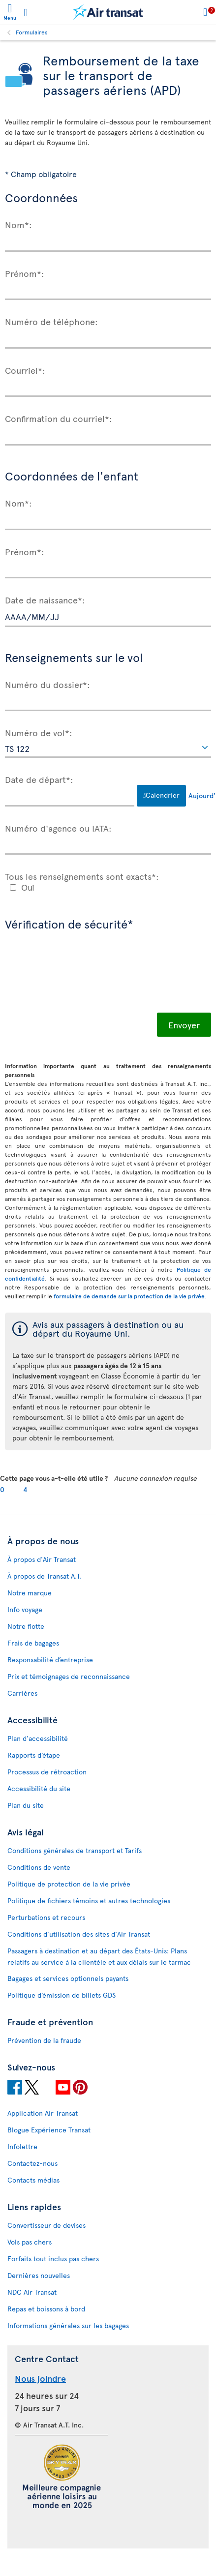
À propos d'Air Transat (41, 1559)
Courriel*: (25, 370)
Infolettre (22, 2146)
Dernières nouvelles (38, 2275)
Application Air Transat (42, 2113)
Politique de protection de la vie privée (68, 1883)
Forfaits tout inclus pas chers (53, 2258)
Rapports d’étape (33, 1755)
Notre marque (29, 1592)
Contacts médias (33, 2180)
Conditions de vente (38, 1867)
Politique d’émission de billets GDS (61, 1995)
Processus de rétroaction (47, 1771)
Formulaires (32, 32)
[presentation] (79, 978)
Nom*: (18, 224)
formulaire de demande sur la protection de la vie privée (129, 1296)
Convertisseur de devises (46, 2225)
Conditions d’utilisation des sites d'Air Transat (78, 1934)
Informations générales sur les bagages (68, 2325)
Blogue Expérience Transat (49, 2129)
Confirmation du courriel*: (58, 418)
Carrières (22, 1693)
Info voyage (24, 1609)
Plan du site (25, 1805)
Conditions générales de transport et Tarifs (74, 1850)
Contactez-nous (32, 2163)
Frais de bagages (33, 1642)
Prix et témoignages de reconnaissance (68, 1676)
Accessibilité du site (38, 1788)
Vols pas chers (29, 2242)
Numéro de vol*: (38, 732)
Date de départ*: (39, 779)
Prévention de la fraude (44, 2040)
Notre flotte (25, 1626)
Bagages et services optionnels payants (67, 1978)
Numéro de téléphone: (51, 321)
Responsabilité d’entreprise (50, 1659)
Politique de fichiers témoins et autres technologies (88, 1900)
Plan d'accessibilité (37, 1738)
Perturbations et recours (46, 1917)
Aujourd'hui (199, 795)
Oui (27, 887)
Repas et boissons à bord (46, 2308)
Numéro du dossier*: (47, 684)
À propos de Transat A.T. (44, 1576)
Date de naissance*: (45, 599)
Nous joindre (40, 2378)
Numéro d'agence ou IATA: (58, 828)
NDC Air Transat (32, 2292)
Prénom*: (24, 273)
